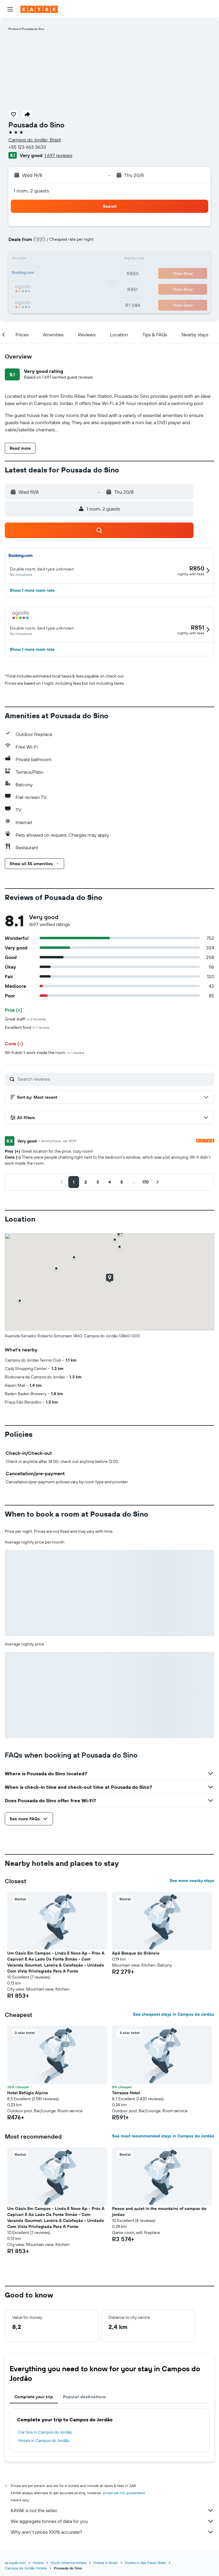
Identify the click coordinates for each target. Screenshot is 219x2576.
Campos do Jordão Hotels (26, 2568)
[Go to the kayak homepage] (39, 9)
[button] (10, 9)
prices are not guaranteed (124, 2493)
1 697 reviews (58, 155)
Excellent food (27, 1027)
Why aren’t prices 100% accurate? (112, 2532)
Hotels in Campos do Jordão (44, 2440)
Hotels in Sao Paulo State (145, 2562)
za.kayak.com (15, 2562)
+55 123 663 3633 (27, 147)
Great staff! (25, 1019)
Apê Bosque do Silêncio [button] (135, 1953)
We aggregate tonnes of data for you (112, 2521)
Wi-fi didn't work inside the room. (44, 1052)
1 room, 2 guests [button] (31, 191)
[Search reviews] (114, 1079)
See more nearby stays (192, 1880)
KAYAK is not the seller (112, 2510)
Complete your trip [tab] (33, 2396)
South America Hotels (68, 2562)
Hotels (38, 2562)
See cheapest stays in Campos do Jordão (173, 2014)
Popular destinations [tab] (84, 2396)
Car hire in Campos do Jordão (45, 2432)
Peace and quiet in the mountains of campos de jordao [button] (159, 2211)
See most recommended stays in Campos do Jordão (163, 2136)
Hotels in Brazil (105, 2562)
